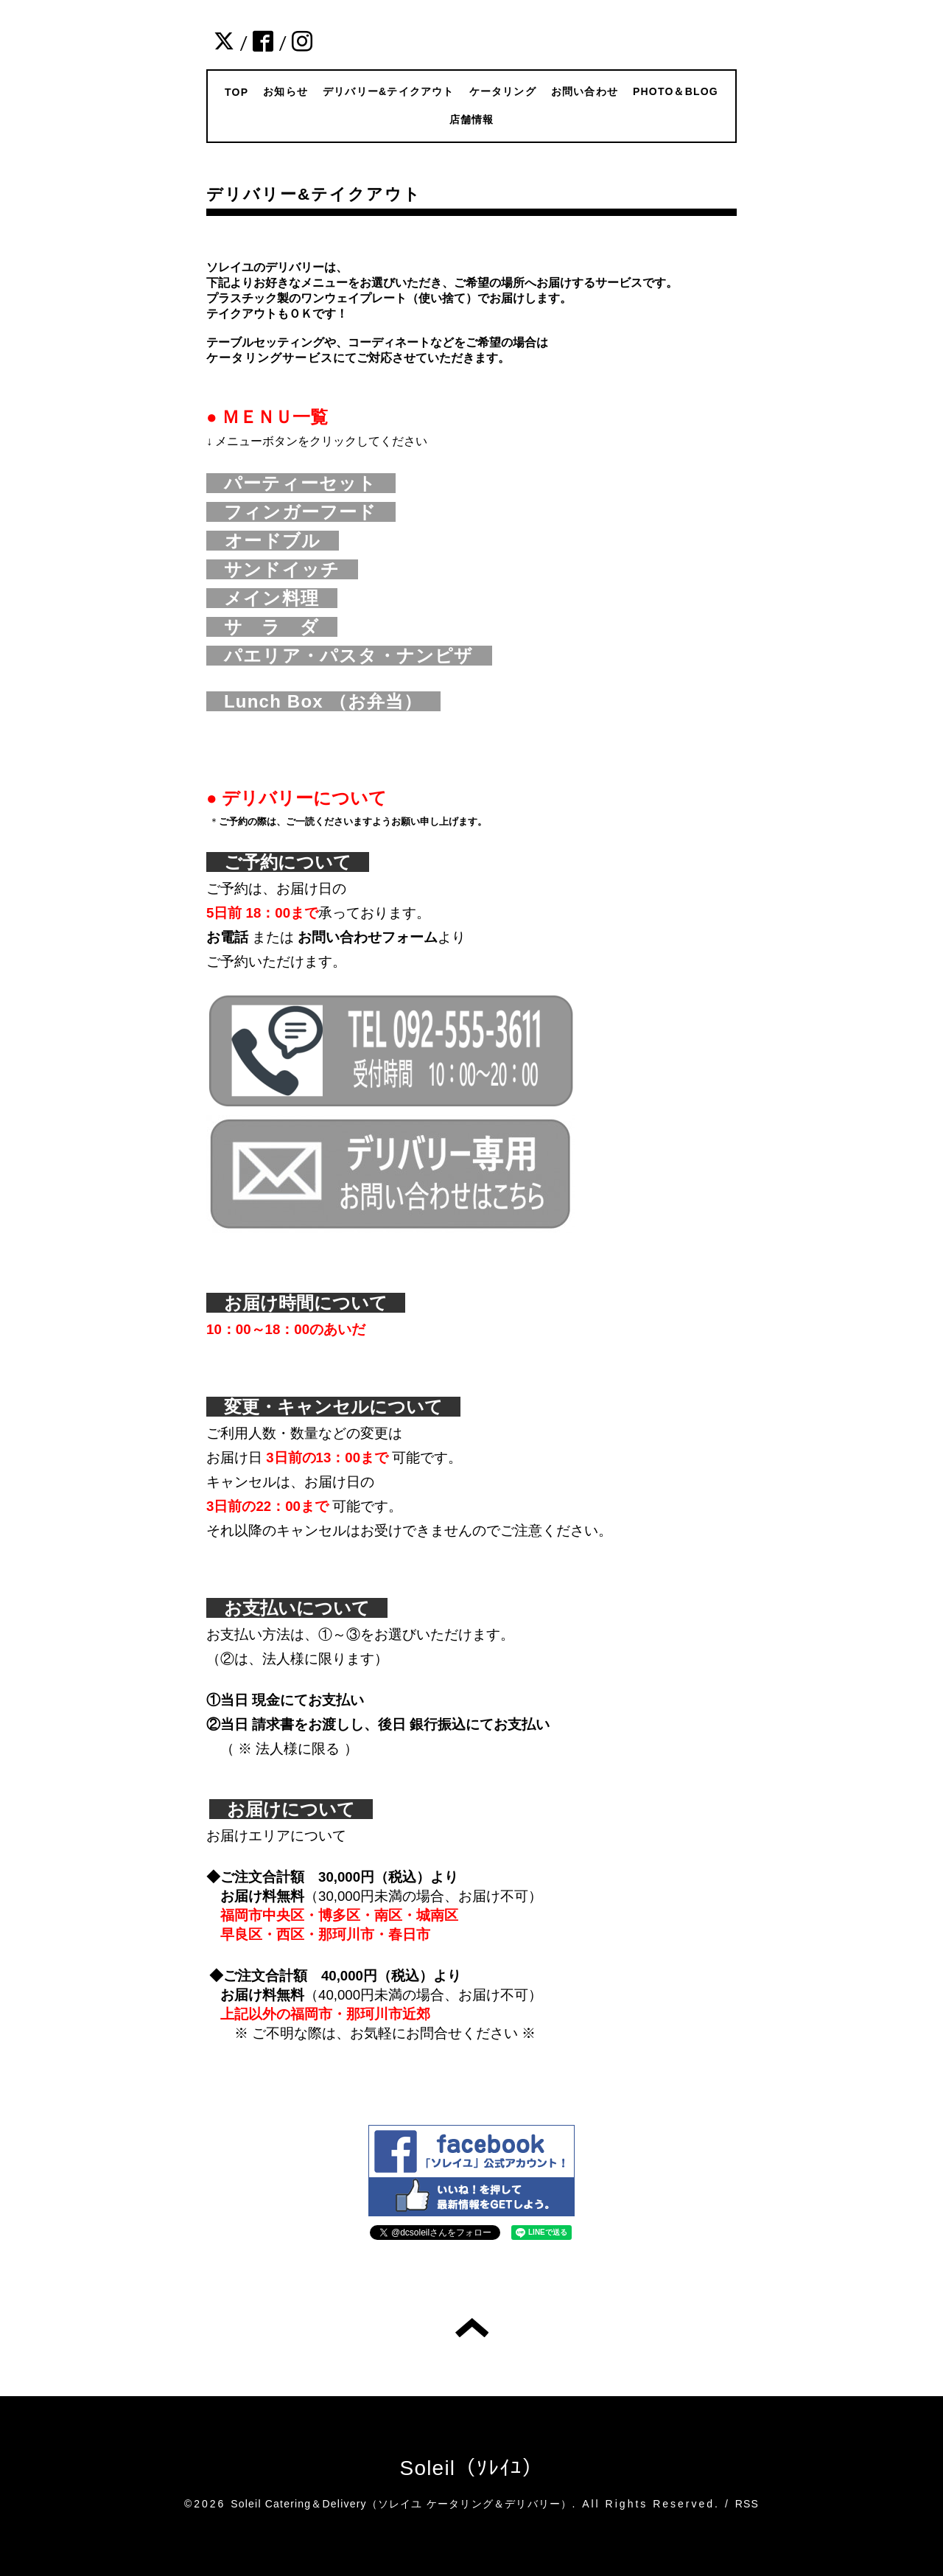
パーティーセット (310, 483)
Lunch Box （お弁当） (323, 701)
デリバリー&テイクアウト (389, 91)
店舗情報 (471, 119)
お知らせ (285, 91)
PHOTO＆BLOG (675, 91)
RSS (747, 2504)
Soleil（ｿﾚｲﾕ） (472, 2468)
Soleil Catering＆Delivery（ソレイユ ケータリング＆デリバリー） (401, 2504)
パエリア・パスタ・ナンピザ (358, 656)
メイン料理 (280, 598)
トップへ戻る (471, 2327)
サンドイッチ (291, 569)
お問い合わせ (584, 91)
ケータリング (502, 91)
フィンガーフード (310, 512)
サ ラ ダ (280, 627)
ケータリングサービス (269, 358)
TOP (236, 92)
